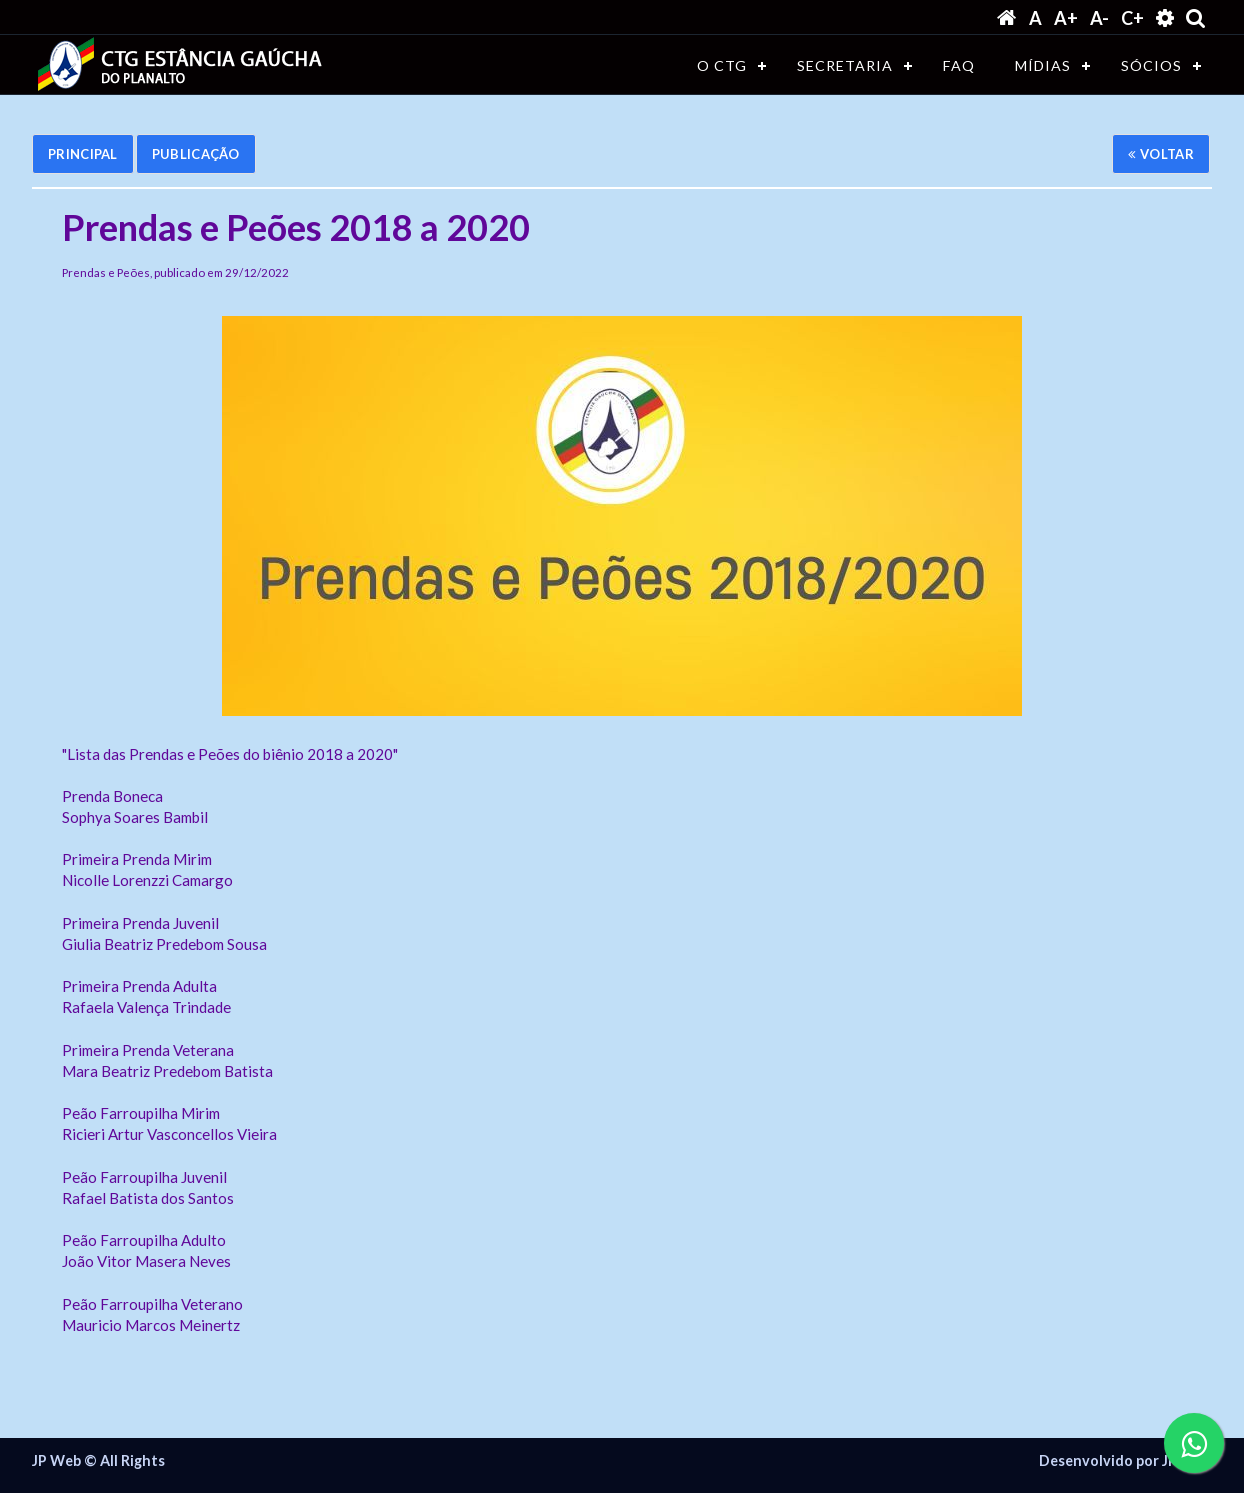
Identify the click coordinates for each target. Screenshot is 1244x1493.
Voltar (1161, 154)
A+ (1066, 18)
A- (1099, 18)
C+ (1132, 18)
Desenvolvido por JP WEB (1125, 1461)
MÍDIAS (1043, 65)
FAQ (959, 65)
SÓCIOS (1151, 65)
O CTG (722, 65)
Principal (83, 154)
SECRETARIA (845, 65)
